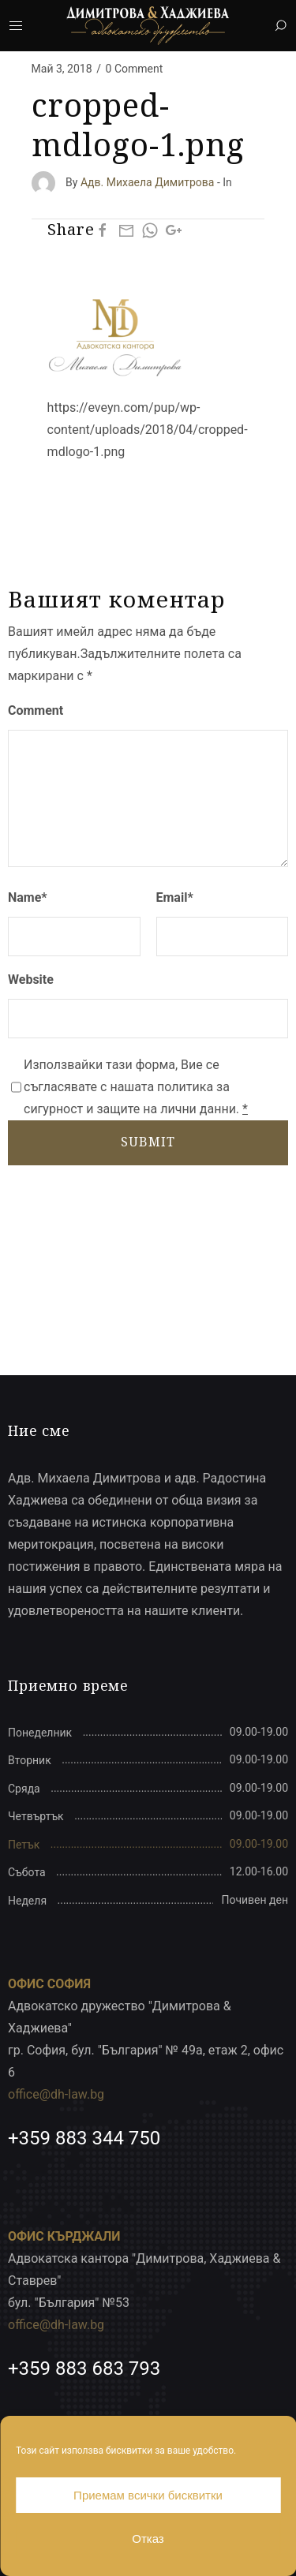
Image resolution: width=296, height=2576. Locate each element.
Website (31, 979)
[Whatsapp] (150, 230)
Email (174, 897)
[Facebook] (103, 230)
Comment (35, 710)
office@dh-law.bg (56, 2094)
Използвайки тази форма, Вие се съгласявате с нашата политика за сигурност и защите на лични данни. (136, 1086)
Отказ (147, 2538)
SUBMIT (148, 1141)
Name (27, 897)
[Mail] (126, 230)
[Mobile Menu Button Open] (16, 26)
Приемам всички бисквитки (148, 2495)
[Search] (280, 26)
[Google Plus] (174, 230)
